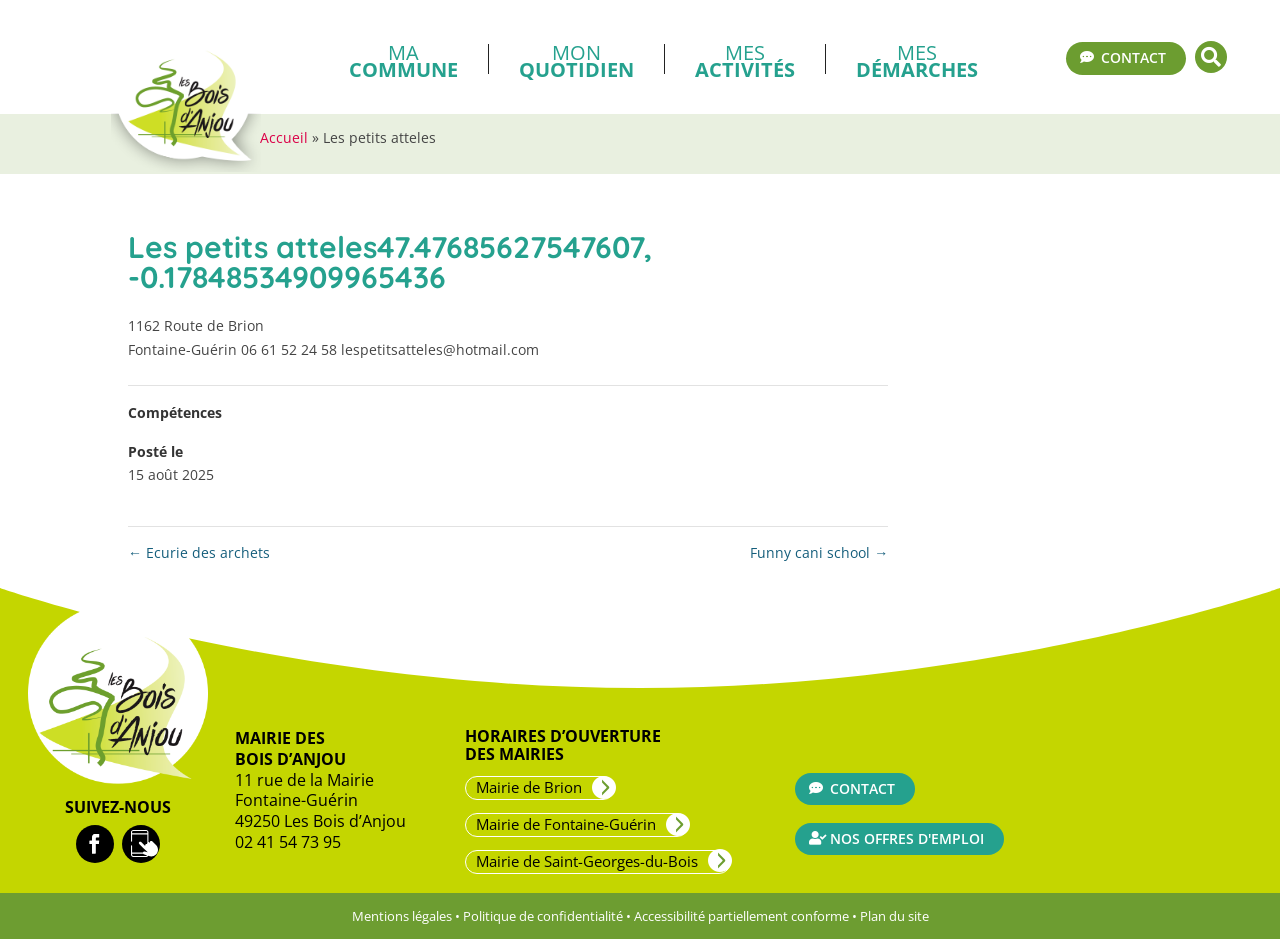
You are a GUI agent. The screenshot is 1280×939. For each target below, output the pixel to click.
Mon (576, 59)
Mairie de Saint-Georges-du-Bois (587, 861)
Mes (745, 59)
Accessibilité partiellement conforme (741, 916)
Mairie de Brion (529, 787)
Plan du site (894, 916)
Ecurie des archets (199, 552)
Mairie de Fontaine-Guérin (566, 824)
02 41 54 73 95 (288, 842)
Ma (403, 59)
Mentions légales (402, 916)
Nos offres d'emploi (907, 838)
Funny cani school (819, 552)
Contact (1133, 57)
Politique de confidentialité (543, 916)
